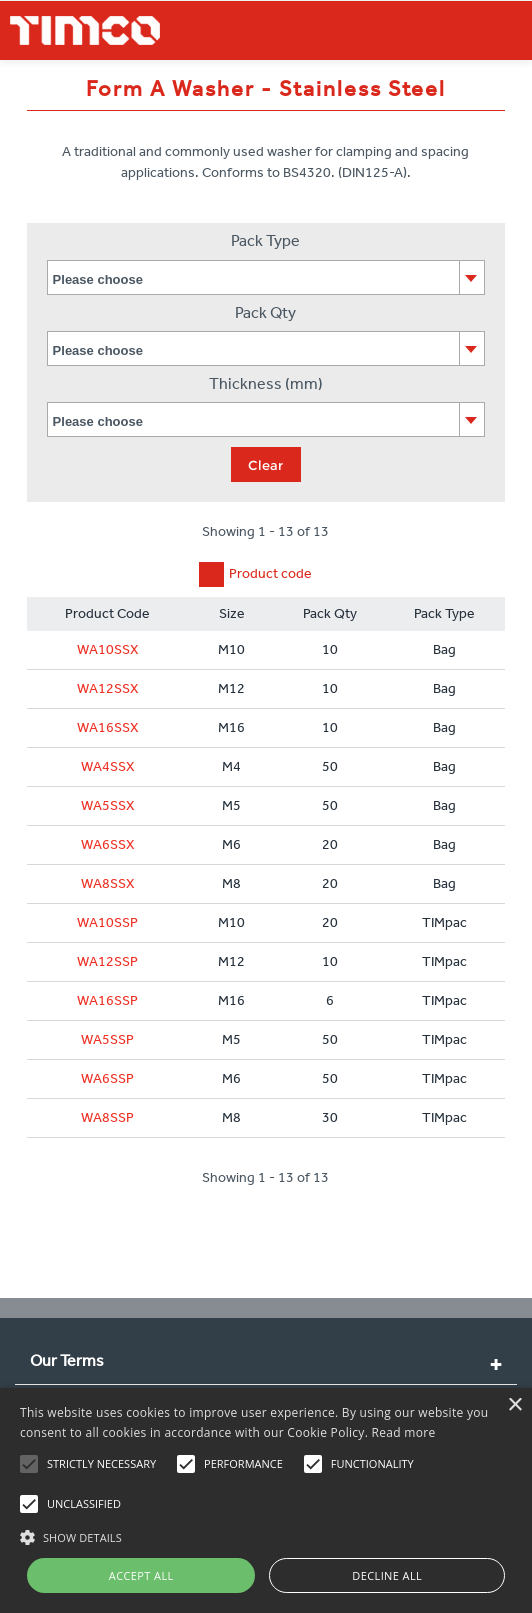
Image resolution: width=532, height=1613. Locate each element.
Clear (265, 465)
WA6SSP (107, 1078)
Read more (404, 1432)
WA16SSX (108, 727)
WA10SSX (108, 649)
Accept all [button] (141, 1575)
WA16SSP (107, 1000)
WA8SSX (108, 883)
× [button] (514, 1405)
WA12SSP (107, 961)
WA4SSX (108, 766)
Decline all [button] (387, 1575)
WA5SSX (108, 805)
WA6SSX (108, 844)
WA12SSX (108, 688)
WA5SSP (107, 1039)
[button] (266, 1535)
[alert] (266, 1500)
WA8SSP (107, 1117)
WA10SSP (107, 922)
